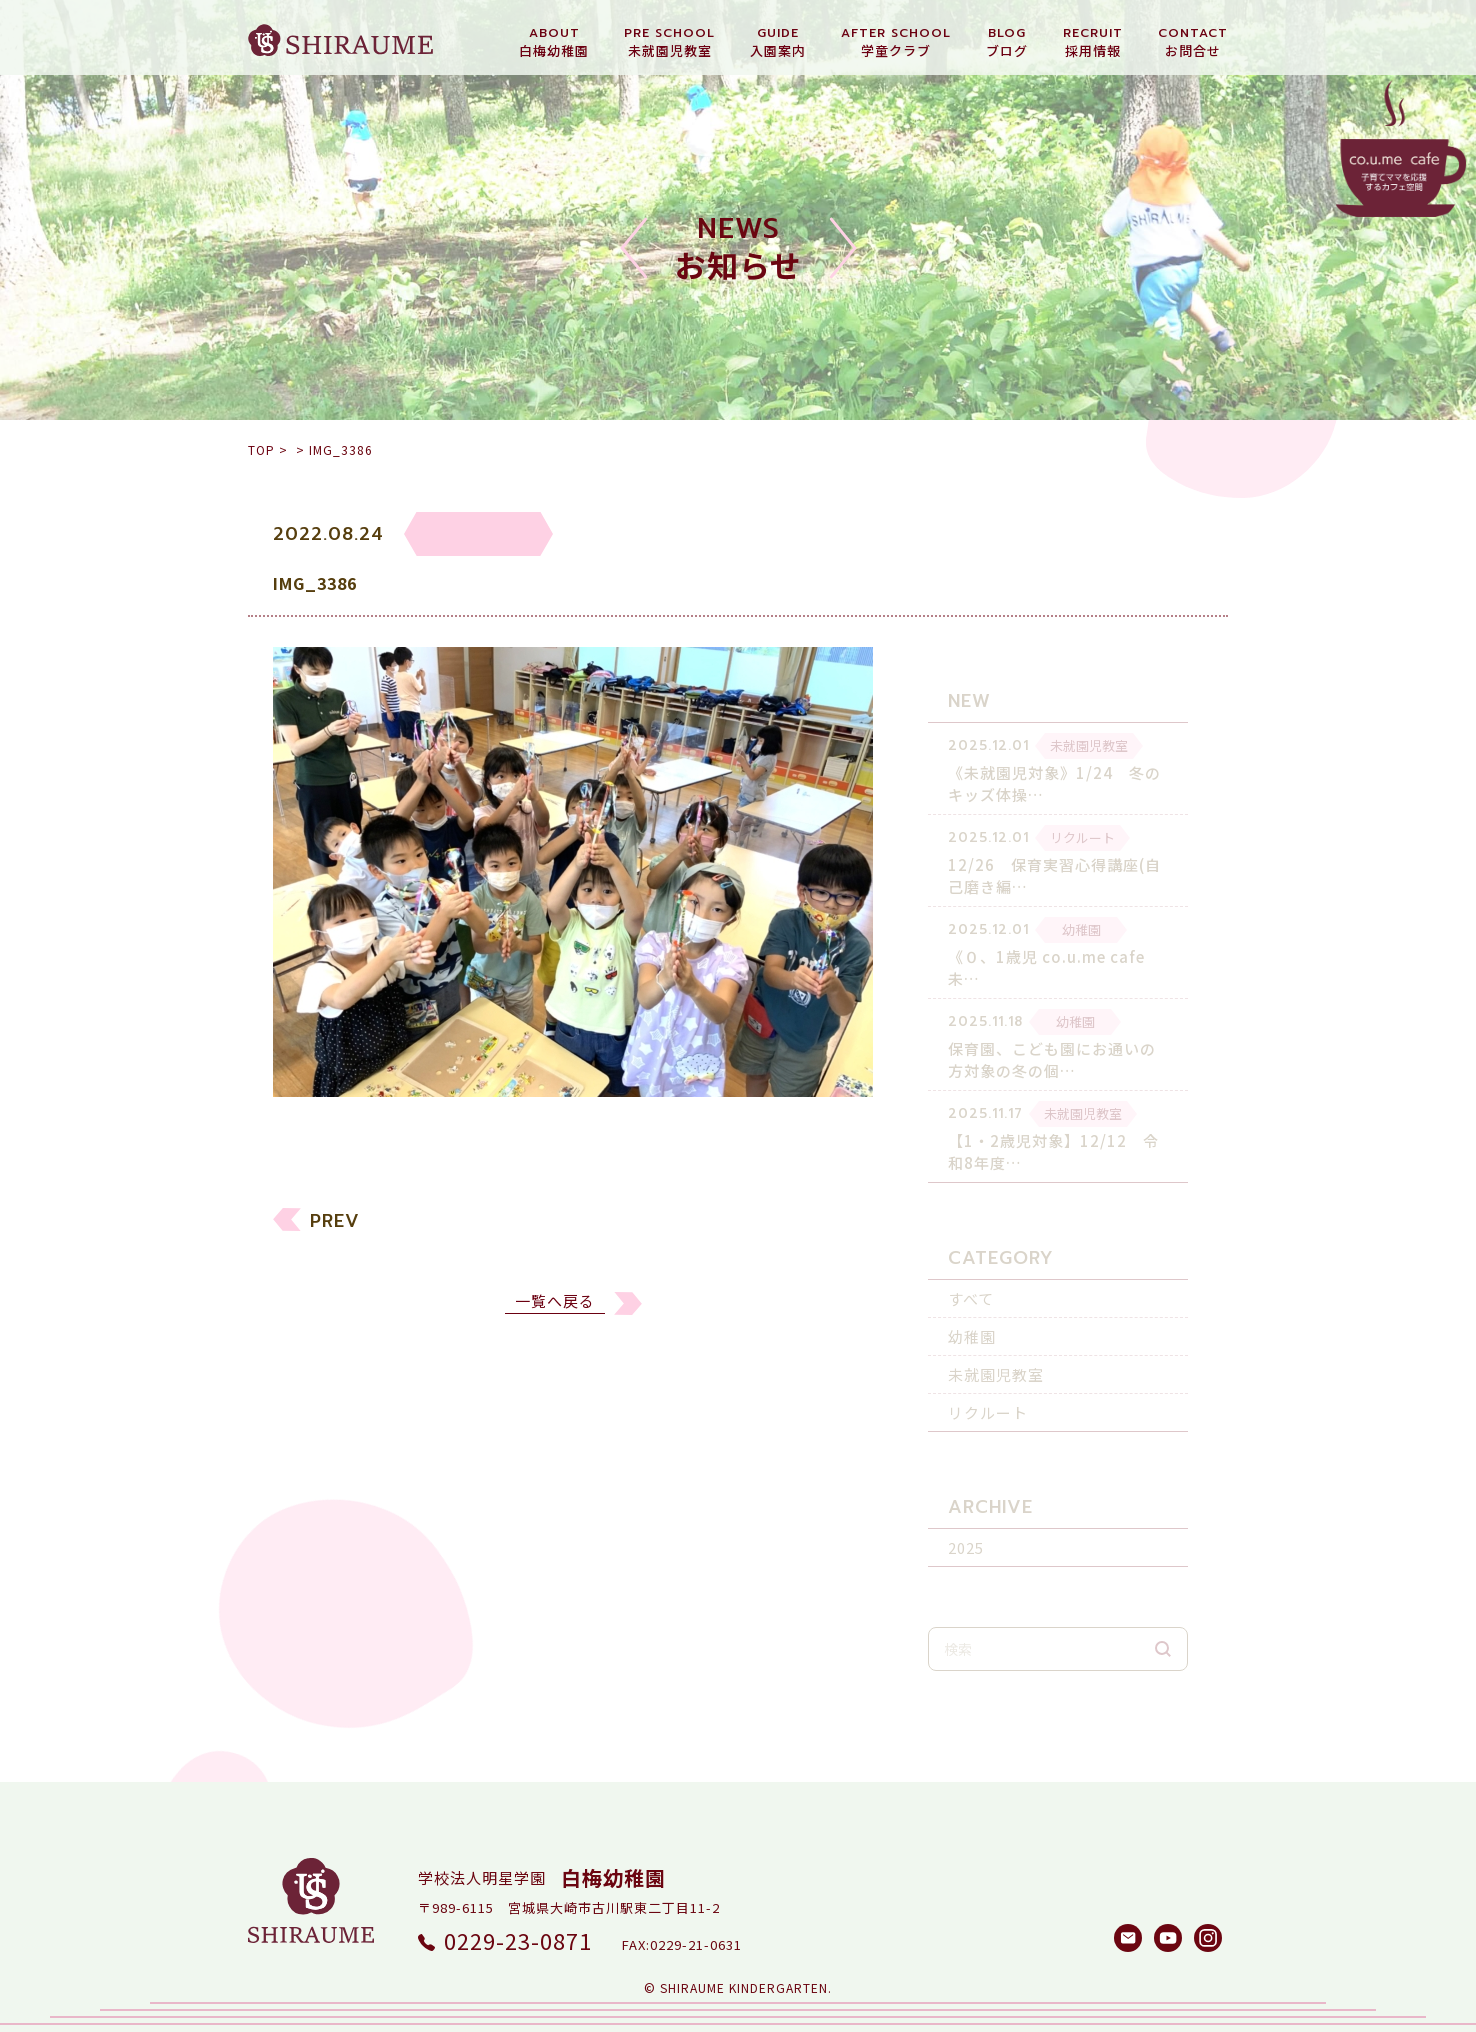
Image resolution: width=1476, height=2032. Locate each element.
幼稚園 (972, 1309)
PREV (335, 1233)
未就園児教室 (996, 1347)
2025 (966, 1520)
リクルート (988, 1385)
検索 (1163, 1622)
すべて (971, 1271)
